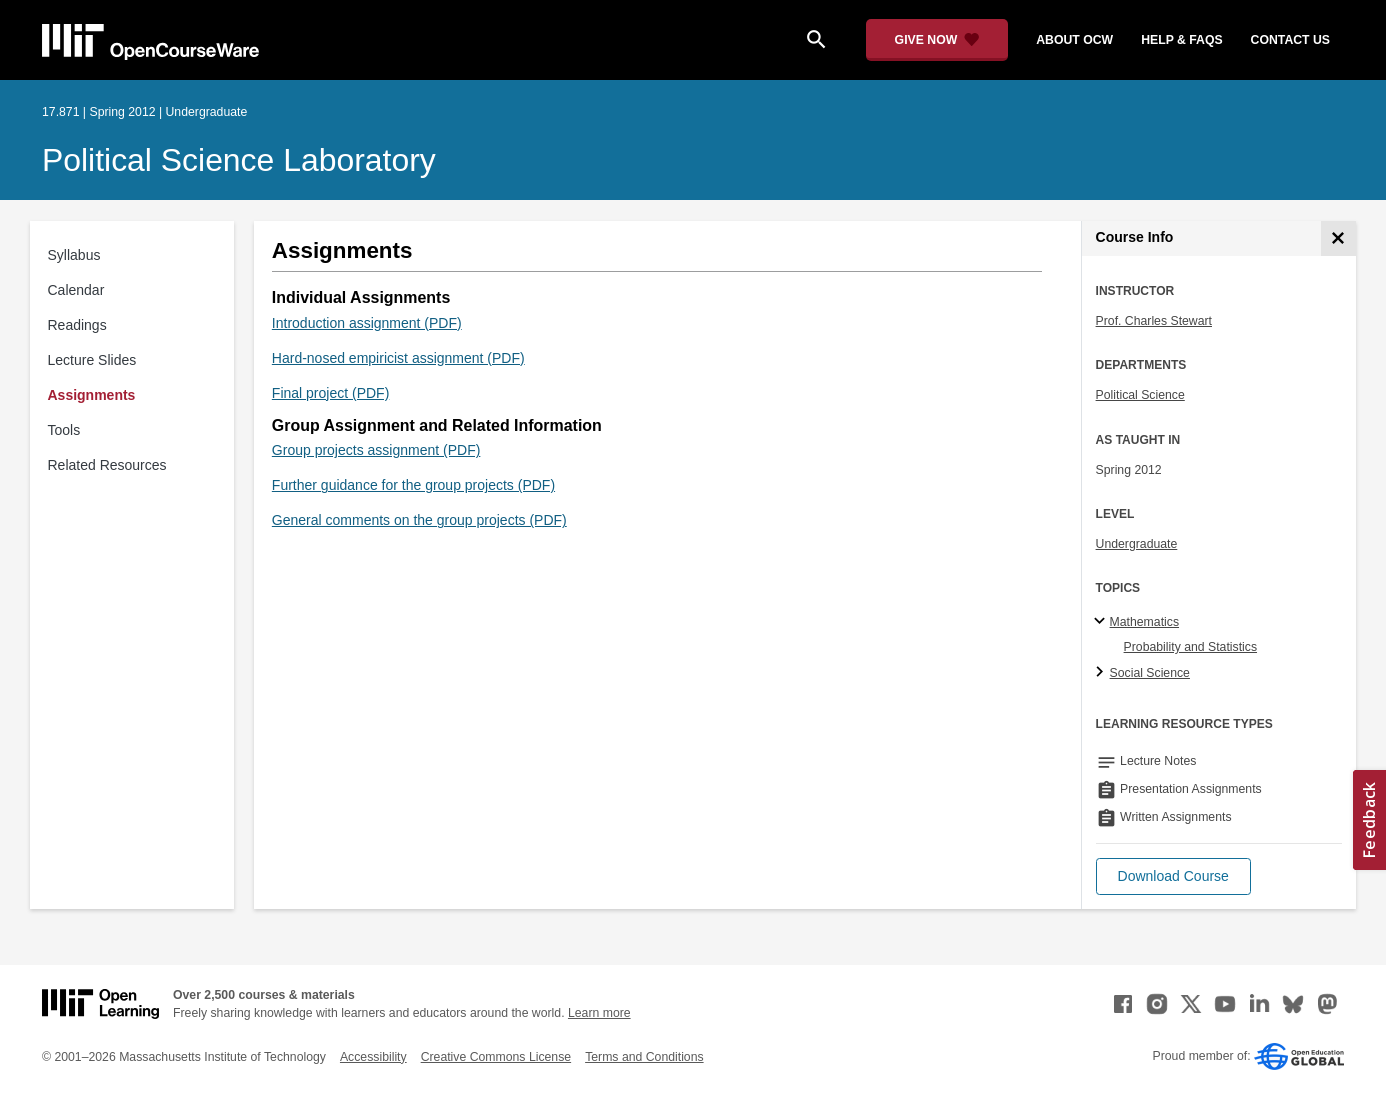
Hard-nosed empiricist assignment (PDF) (398, 358)
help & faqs (1181, 40)
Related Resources (107, 465)
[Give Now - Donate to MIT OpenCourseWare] (937, 40)
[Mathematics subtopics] (1102, 622)
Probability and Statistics (1190, 647)
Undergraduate (1137, 544)
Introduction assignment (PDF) (367, 323)
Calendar (76, 290)
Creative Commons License (496, 1057)
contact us (1290, 40)
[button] (1173, 876)
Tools (64, 430)
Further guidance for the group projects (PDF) (413, 485)
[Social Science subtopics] (1102, 673)
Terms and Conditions (644, 1057)
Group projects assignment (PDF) (376, 450)
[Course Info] (1338, 238)
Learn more (599, 1013)
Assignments (92, 395)
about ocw (1074, 40)
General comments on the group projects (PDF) (419, 520)
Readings (77, 325)
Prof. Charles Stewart (1154, 321)
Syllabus (74, 255)
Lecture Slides (92, 360)
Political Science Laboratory (239, 160)
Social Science (1150, 673)
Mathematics (1144, 622)
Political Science (1140, 395)
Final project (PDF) (330, 393)
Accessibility (373, 1057)
